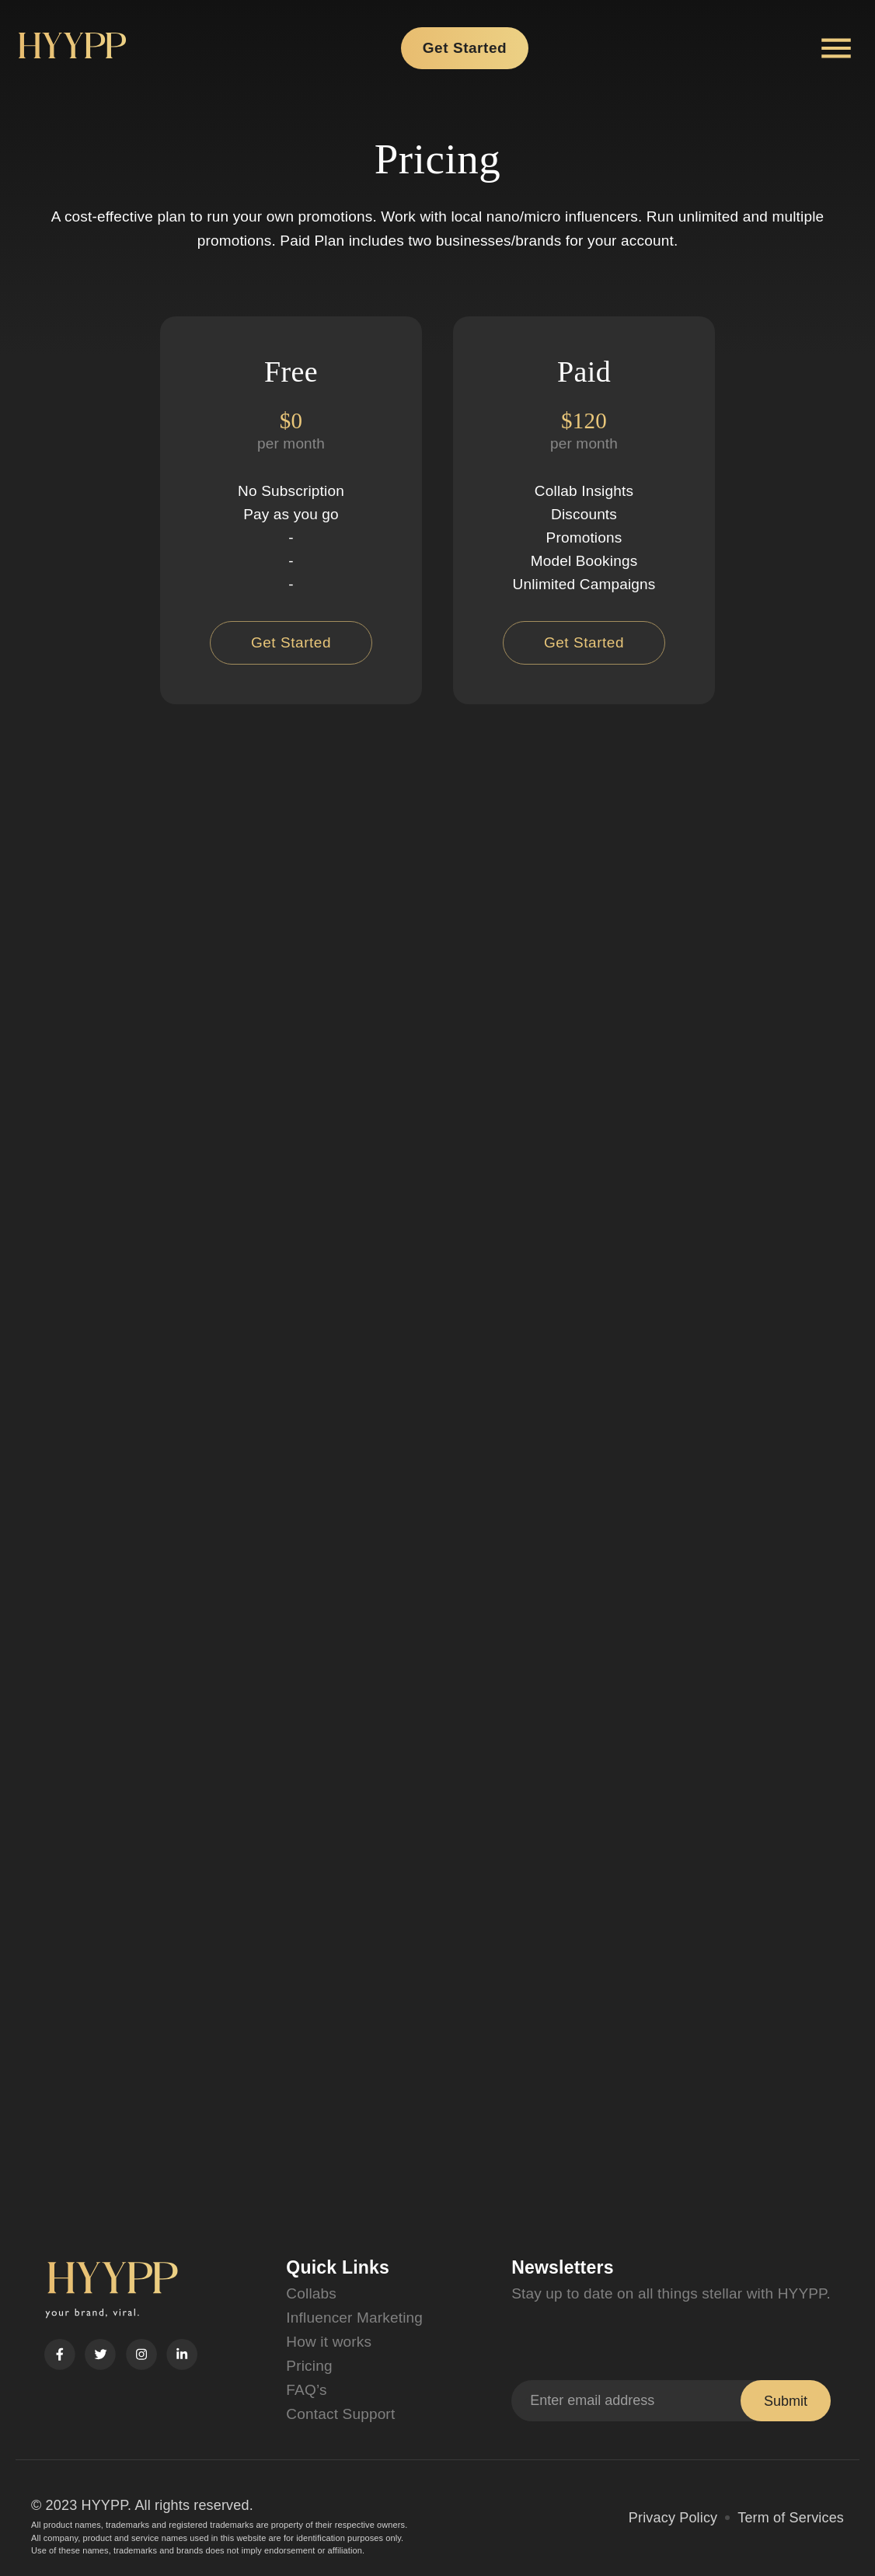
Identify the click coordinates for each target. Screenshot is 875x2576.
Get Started (464, 48)
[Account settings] (836, 48)
